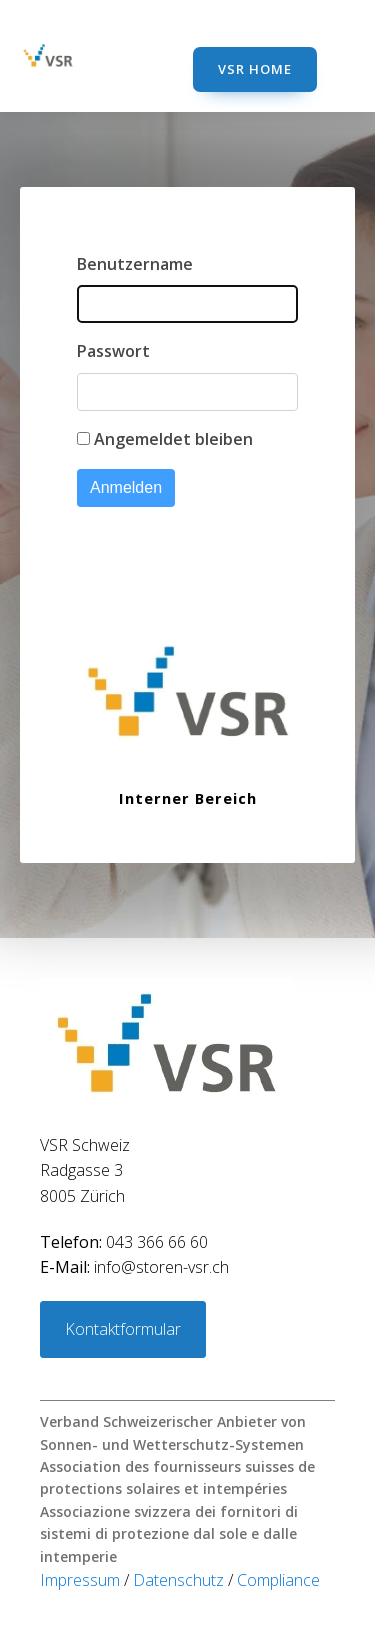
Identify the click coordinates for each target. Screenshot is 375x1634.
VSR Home (255, 69)
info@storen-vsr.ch (134, 1267)
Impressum (82, 1580)
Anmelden (126, 487)
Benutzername (135, 264)
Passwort (113, 351)
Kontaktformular (123, 1329)
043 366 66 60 (124, 1242)
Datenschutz (180, 1580)
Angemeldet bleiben (173, 439)
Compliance (278, 1580)
